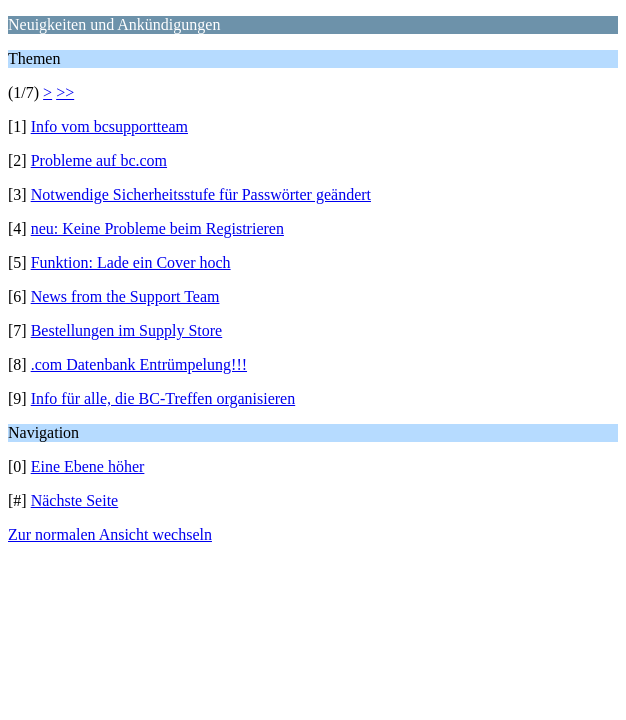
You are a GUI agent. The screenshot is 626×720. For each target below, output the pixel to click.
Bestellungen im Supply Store (127, 330)
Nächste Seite (75, 500)
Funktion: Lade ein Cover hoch (131, 262)
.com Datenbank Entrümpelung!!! (139, 364)
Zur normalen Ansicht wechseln (110, 534)
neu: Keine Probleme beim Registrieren (157, 228)
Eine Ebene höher (88, 466)
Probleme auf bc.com (99, 160)
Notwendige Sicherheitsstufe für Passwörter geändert (201, 194)
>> (65, 92)
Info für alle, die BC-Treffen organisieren (163, 398)
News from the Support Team (125, 296)
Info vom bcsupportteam (109, 126)
